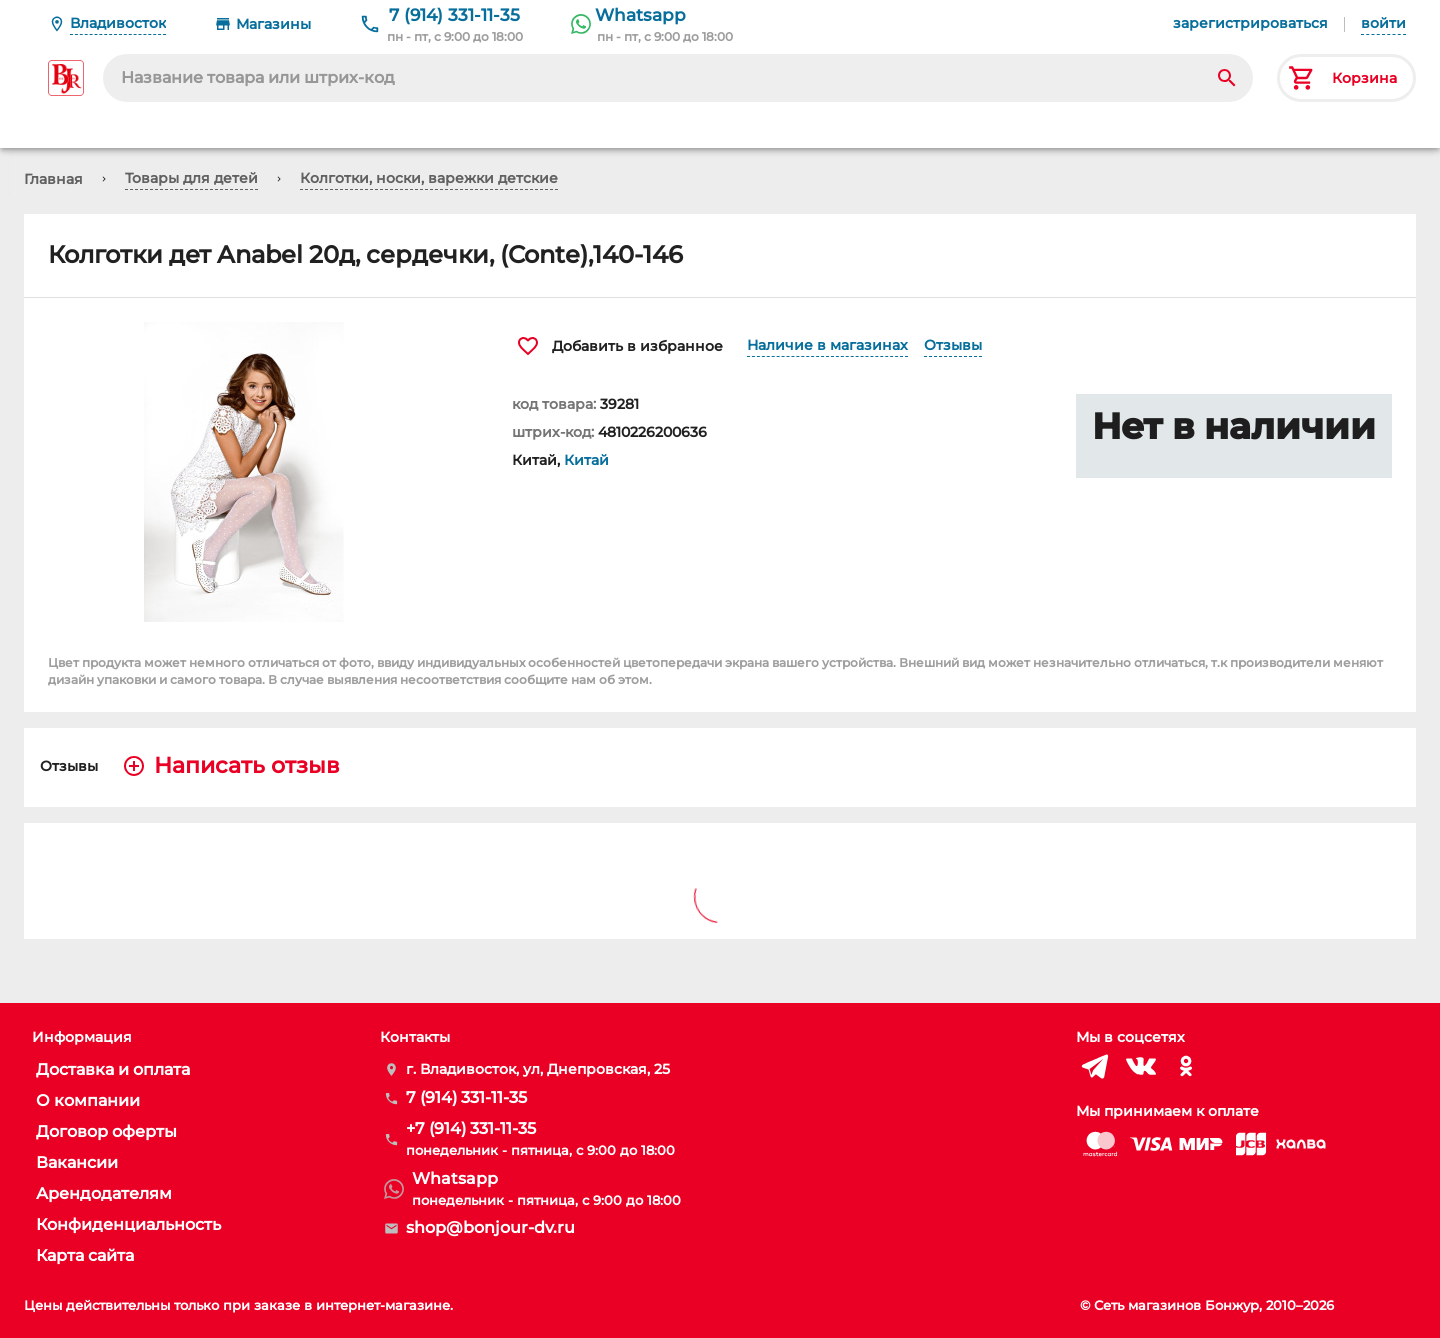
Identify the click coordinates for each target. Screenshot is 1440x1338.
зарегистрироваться (1250, 23)
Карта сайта (85, 1255)
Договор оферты (106, 1131)
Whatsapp (640, 15)
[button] (256, 472)
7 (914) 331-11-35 (454, 15)
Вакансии (77, 1162)
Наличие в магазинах (827, 345)
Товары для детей (191, 178)
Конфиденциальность (128, 1224)
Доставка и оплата (113, 1069)
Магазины (273, 24)
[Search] (1227, 78)
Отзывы (953, 345)
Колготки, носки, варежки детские (429, 178)
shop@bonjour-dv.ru (490, 1227)
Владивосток (118, 23)
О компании (88, 1100)
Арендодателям (104, 1193)
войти (1383, 23)
